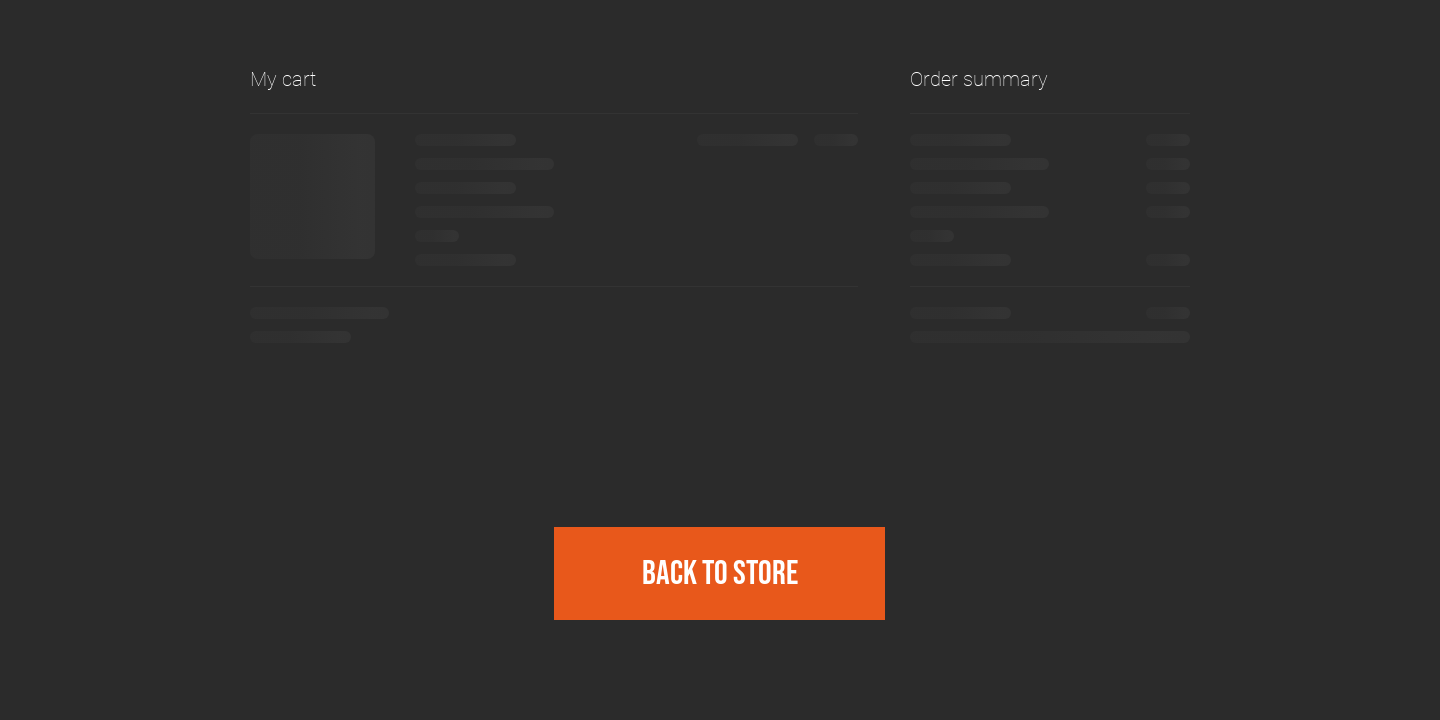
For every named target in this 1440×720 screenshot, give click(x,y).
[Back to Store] (719, 573)
